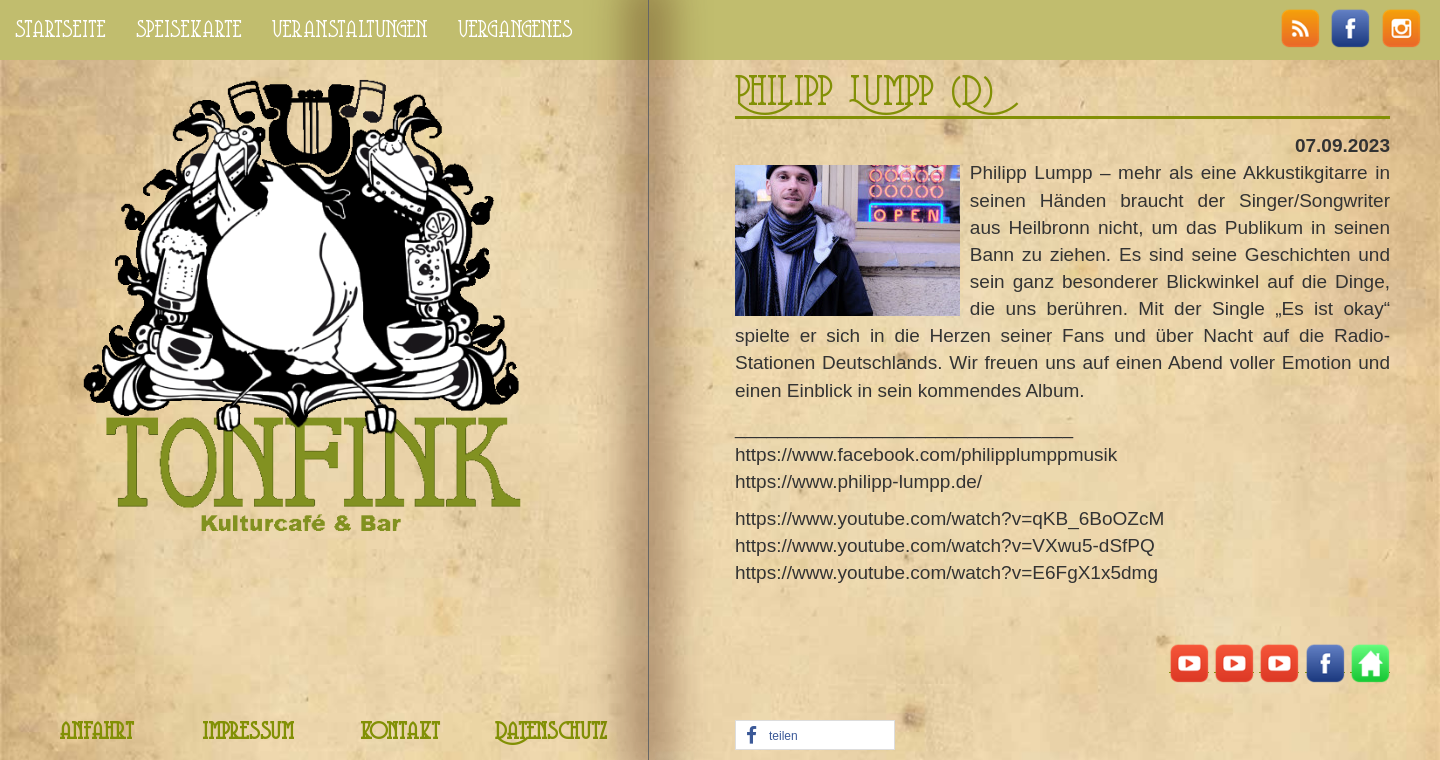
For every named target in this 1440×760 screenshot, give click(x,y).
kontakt (400, 732)
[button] (815, 736)
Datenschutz (551, 732)
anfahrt (96, 732)
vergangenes (515, 30)
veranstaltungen (350, 30)
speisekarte (189, 30)
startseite (60, 30)
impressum (248, 732)
